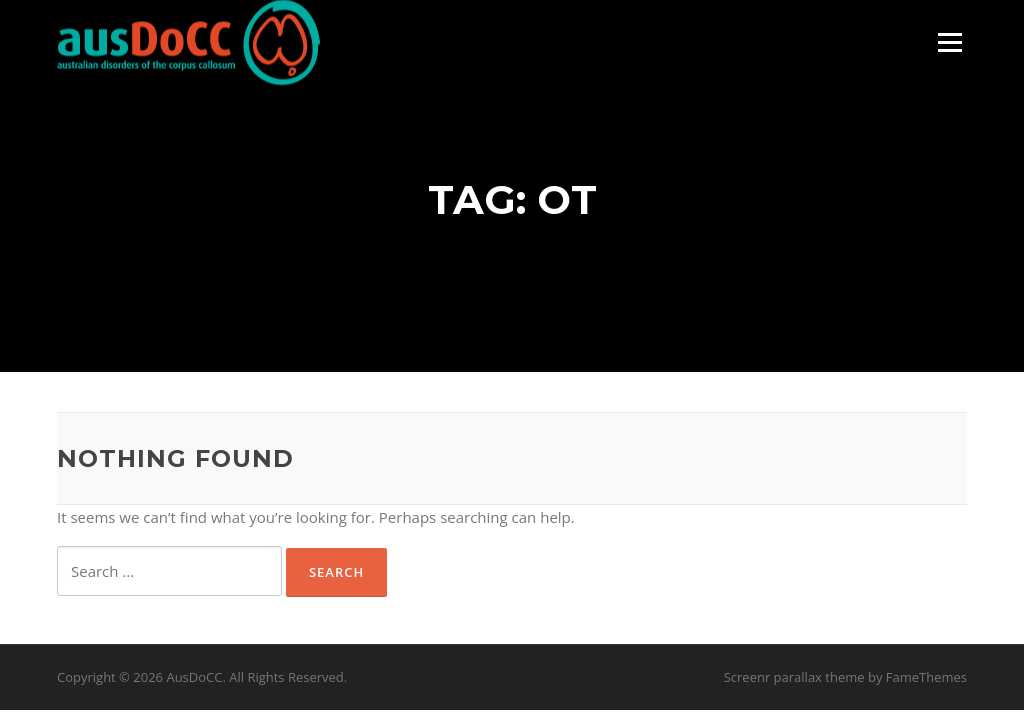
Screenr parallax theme (794, 677)
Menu (949, 42)
